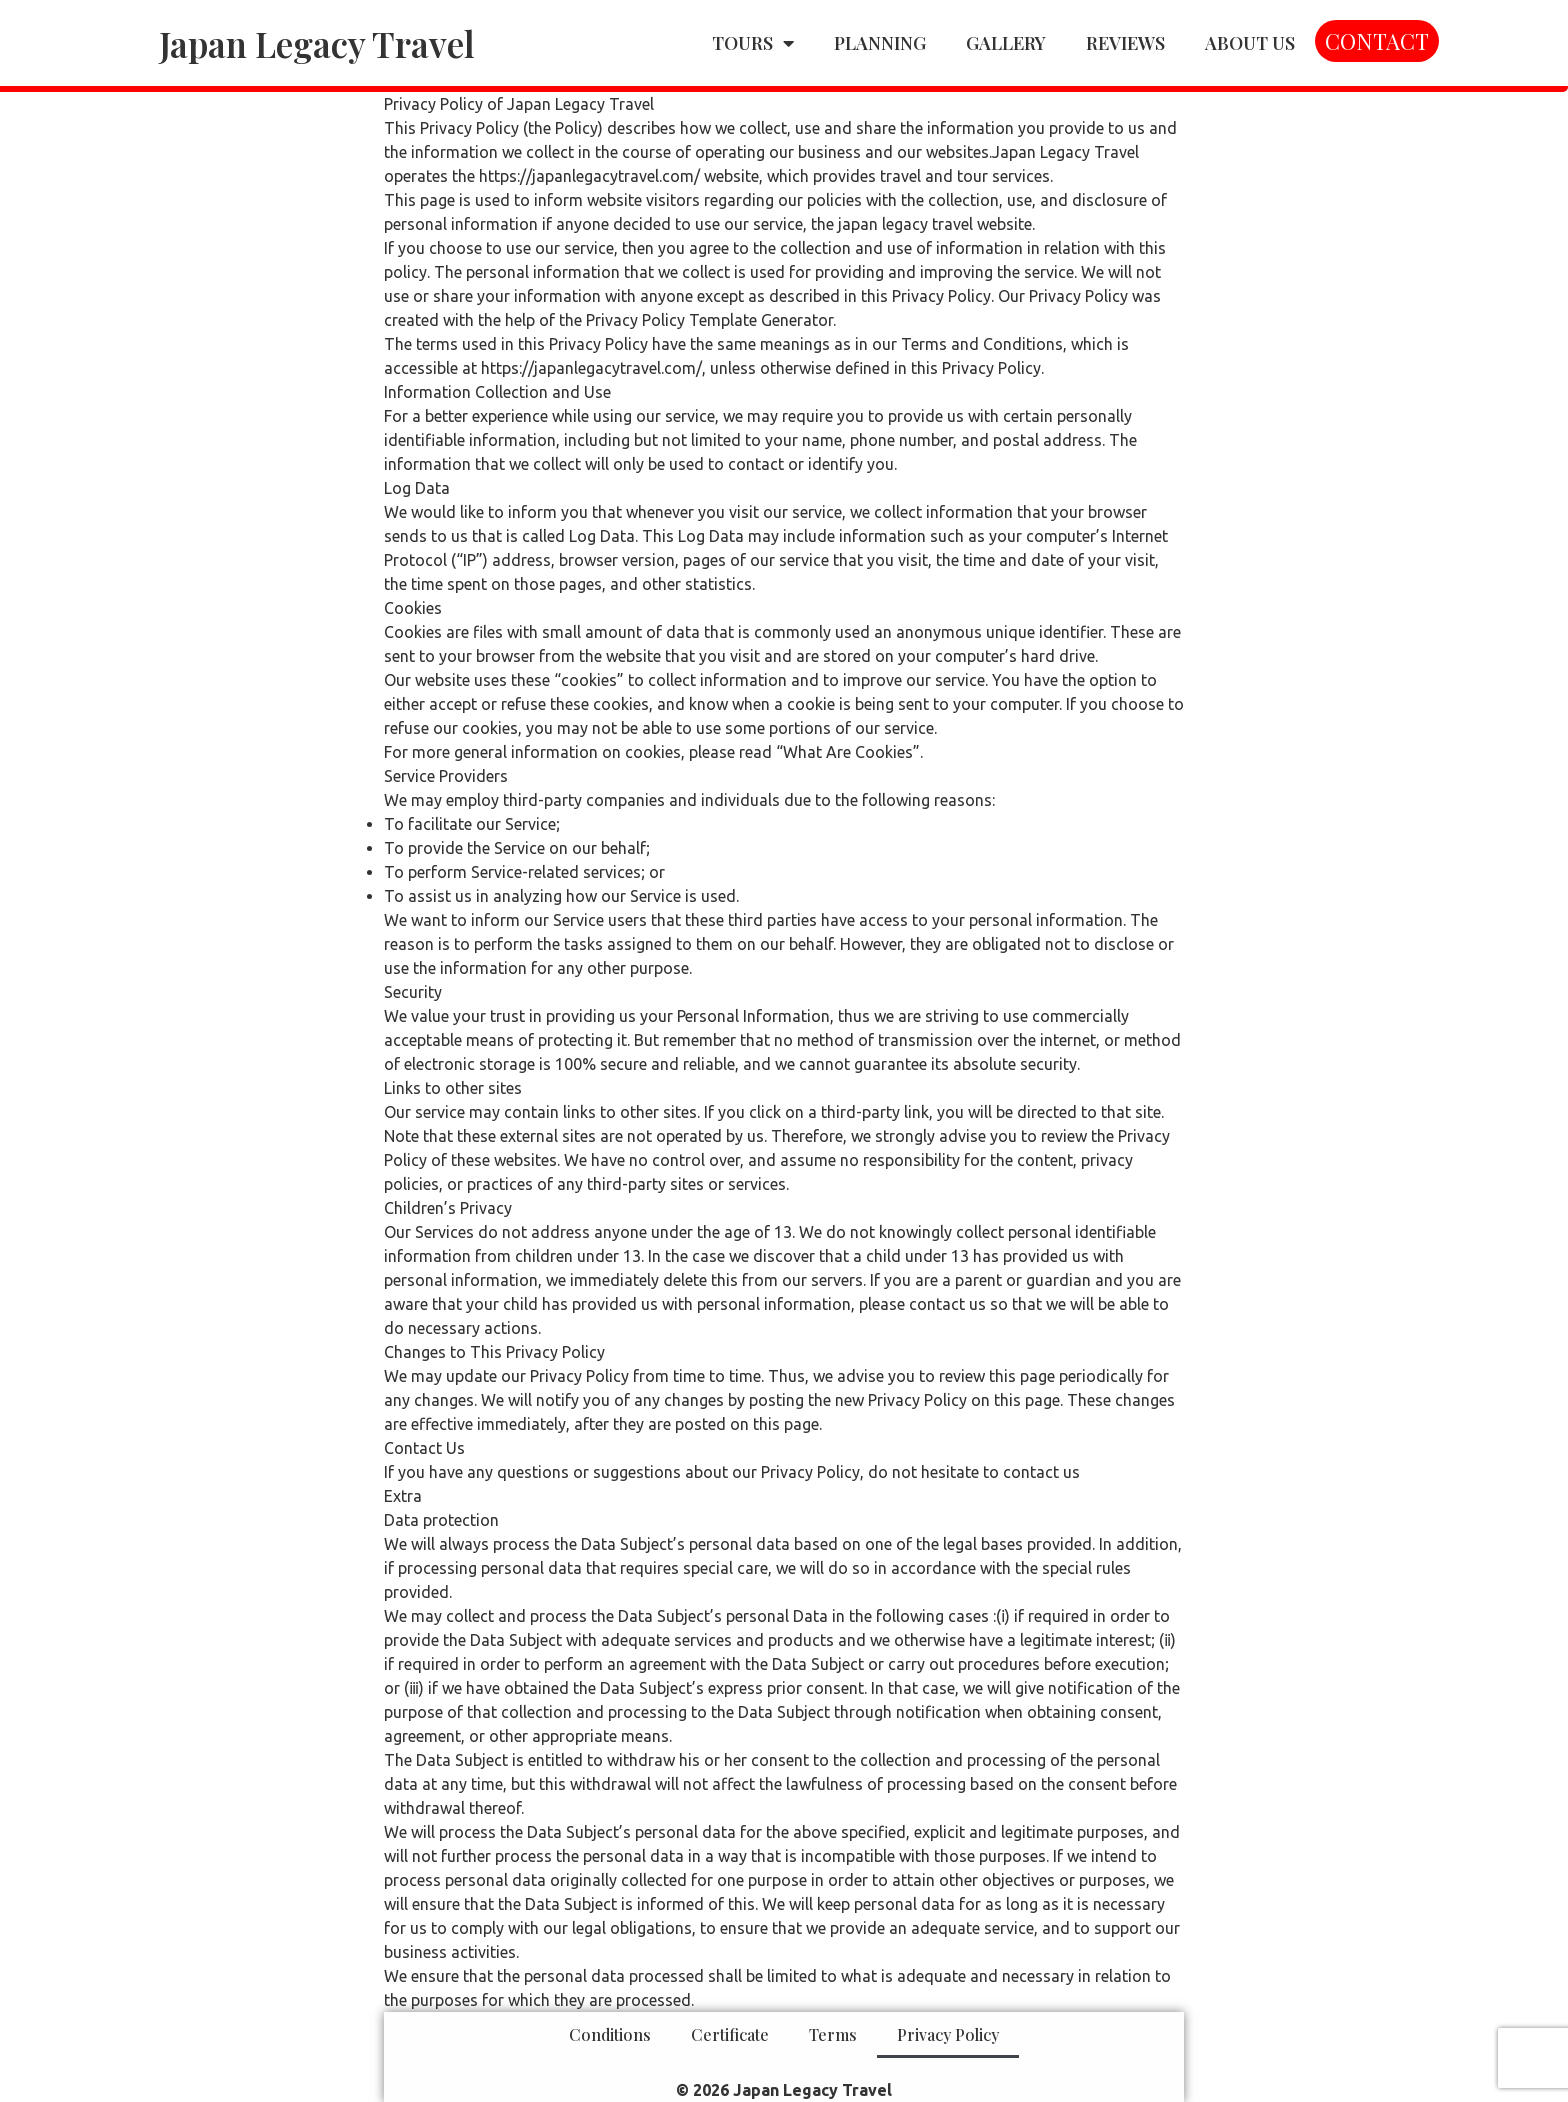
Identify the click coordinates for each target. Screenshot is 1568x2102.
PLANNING (880, 43)
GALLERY (1006, 43)
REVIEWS (1125, 43)
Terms (833, 2034)
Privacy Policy (948, 2034)
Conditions (610, 2034)
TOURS (753, 43)
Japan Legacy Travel (317, 43)
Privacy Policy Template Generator (709, 320)
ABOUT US (1250, 43)
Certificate (730, 2034)
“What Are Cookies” (848, 752)
